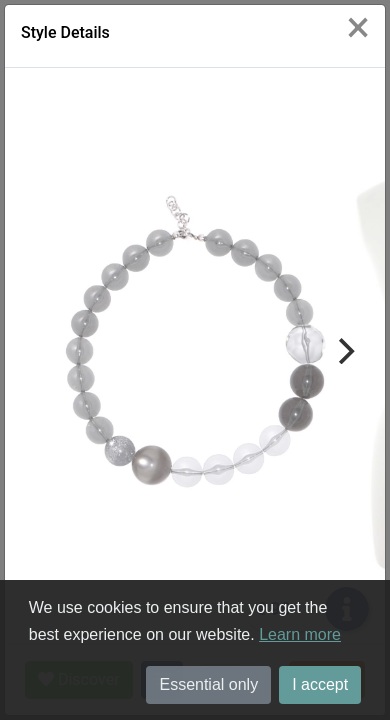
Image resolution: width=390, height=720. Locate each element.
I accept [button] (320, 684)
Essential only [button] (208, 684)
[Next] (344, 351)
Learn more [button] (300, 634)
